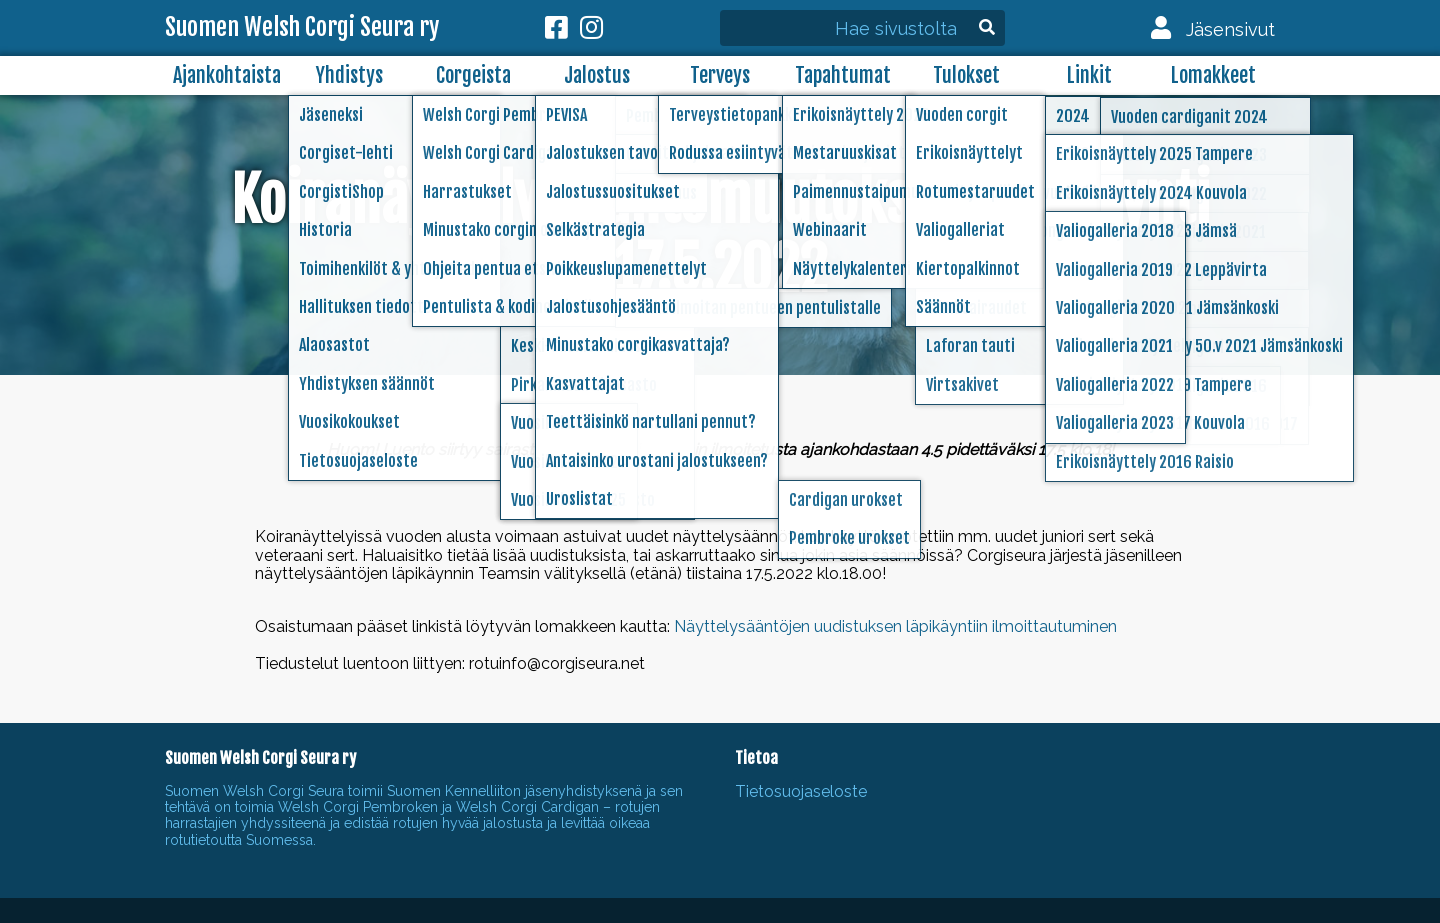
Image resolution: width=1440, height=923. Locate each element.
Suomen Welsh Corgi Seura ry (302, 28)
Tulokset (966, 75)
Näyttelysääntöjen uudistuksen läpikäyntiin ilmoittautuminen (895, 626)
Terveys (720, 75)
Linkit (1089, 75)
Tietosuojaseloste (801, 791)
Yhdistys (349, 75)
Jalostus (597, 75)
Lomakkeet (1213, 75)
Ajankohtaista (227, 75)
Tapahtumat (843, 75)
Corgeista (473, 75)
